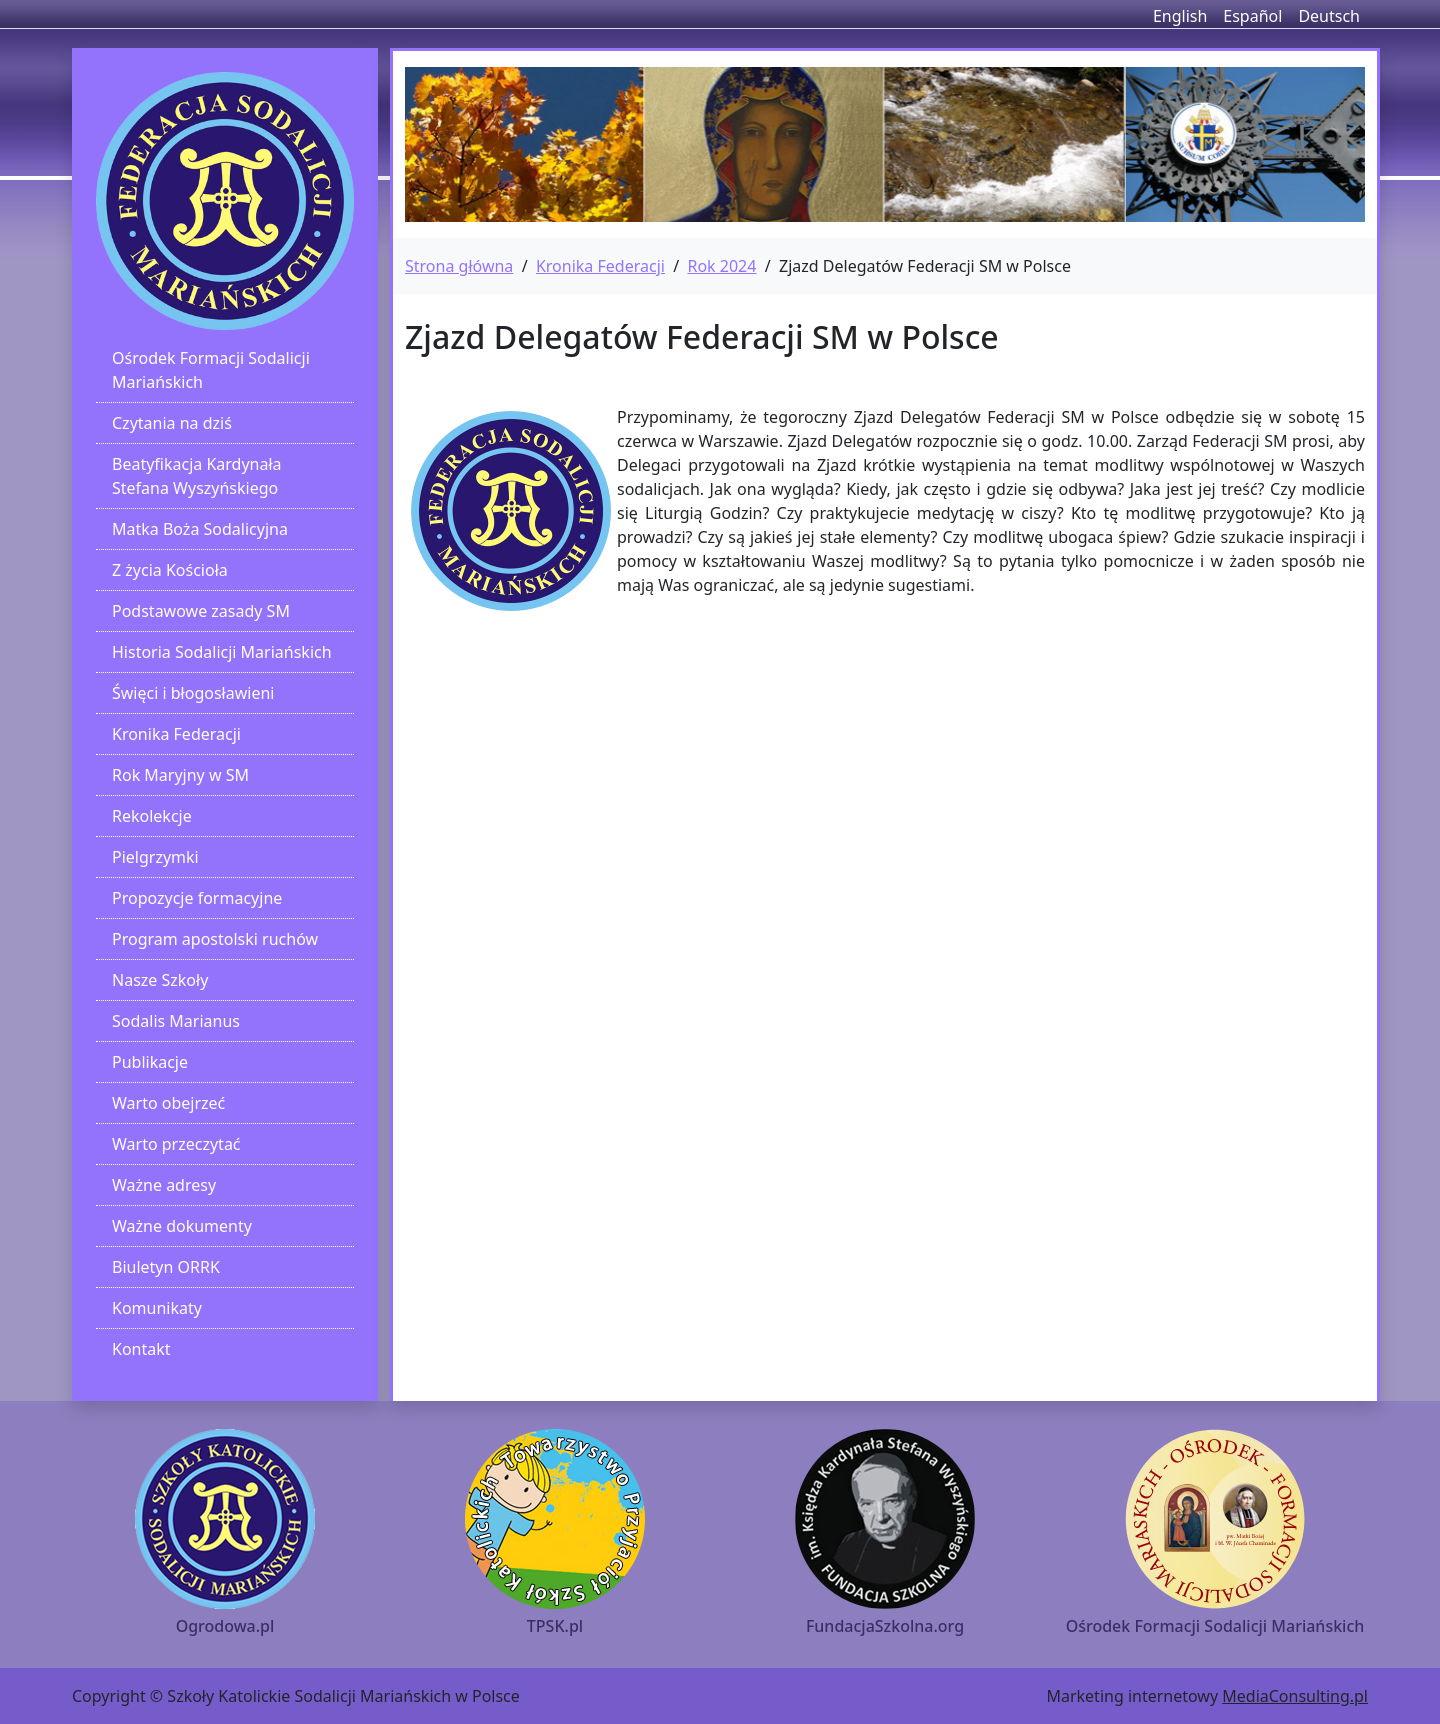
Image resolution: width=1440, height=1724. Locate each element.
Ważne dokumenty (182, 1226)
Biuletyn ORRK (166, 1267)
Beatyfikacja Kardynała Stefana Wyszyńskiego (197, 476)
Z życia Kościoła (170, 570)
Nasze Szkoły (160, 980)
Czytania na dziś (172, 423)
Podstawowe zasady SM (201, 611)
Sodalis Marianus (176, 1021)
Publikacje (150, 1062)
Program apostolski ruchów (215, 939)
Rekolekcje (152, 816)
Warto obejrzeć (168, 1103)
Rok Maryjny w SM (180, 775)
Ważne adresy (164, 1185)
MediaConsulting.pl (1295, 1696)
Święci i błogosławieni (193, 693)
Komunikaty (157, 1308)
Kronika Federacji (176, 734)
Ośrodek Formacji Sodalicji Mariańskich (211, 370)
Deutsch (1329, 16)
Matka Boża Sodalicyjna (200, 529)
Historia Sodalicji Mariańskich (222, 652)
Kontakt (141, 1349)
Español (1252, 16)
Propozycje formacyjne (197, 898)
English (1180, 16)
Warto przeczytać (176, 1144)
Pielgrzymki (155, 857)
